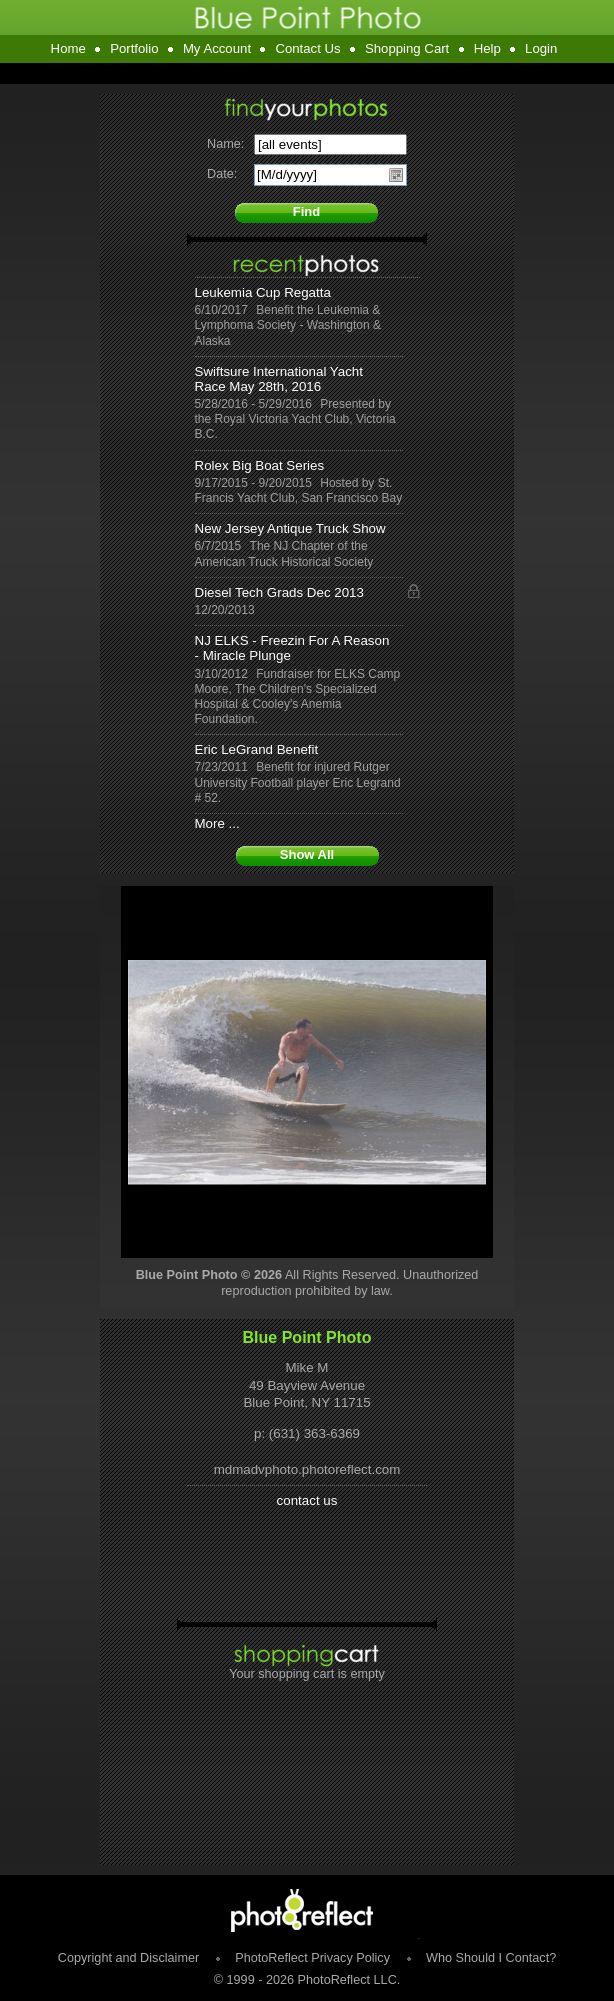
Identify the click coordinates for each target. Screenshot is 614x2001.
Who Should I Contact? (491, 1958)
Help (487, 48)
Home (68, 48)
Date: (222, 174)
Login (541, 48)
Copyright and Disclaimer (130, 1958)
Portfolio (134, 48)
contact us (307, 1500)
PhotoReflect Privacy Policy (312, 1958)
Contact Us (307, 48)
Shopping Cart (407, 48)
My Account (217, 48)
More (210, 823)
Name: (225, 144)
